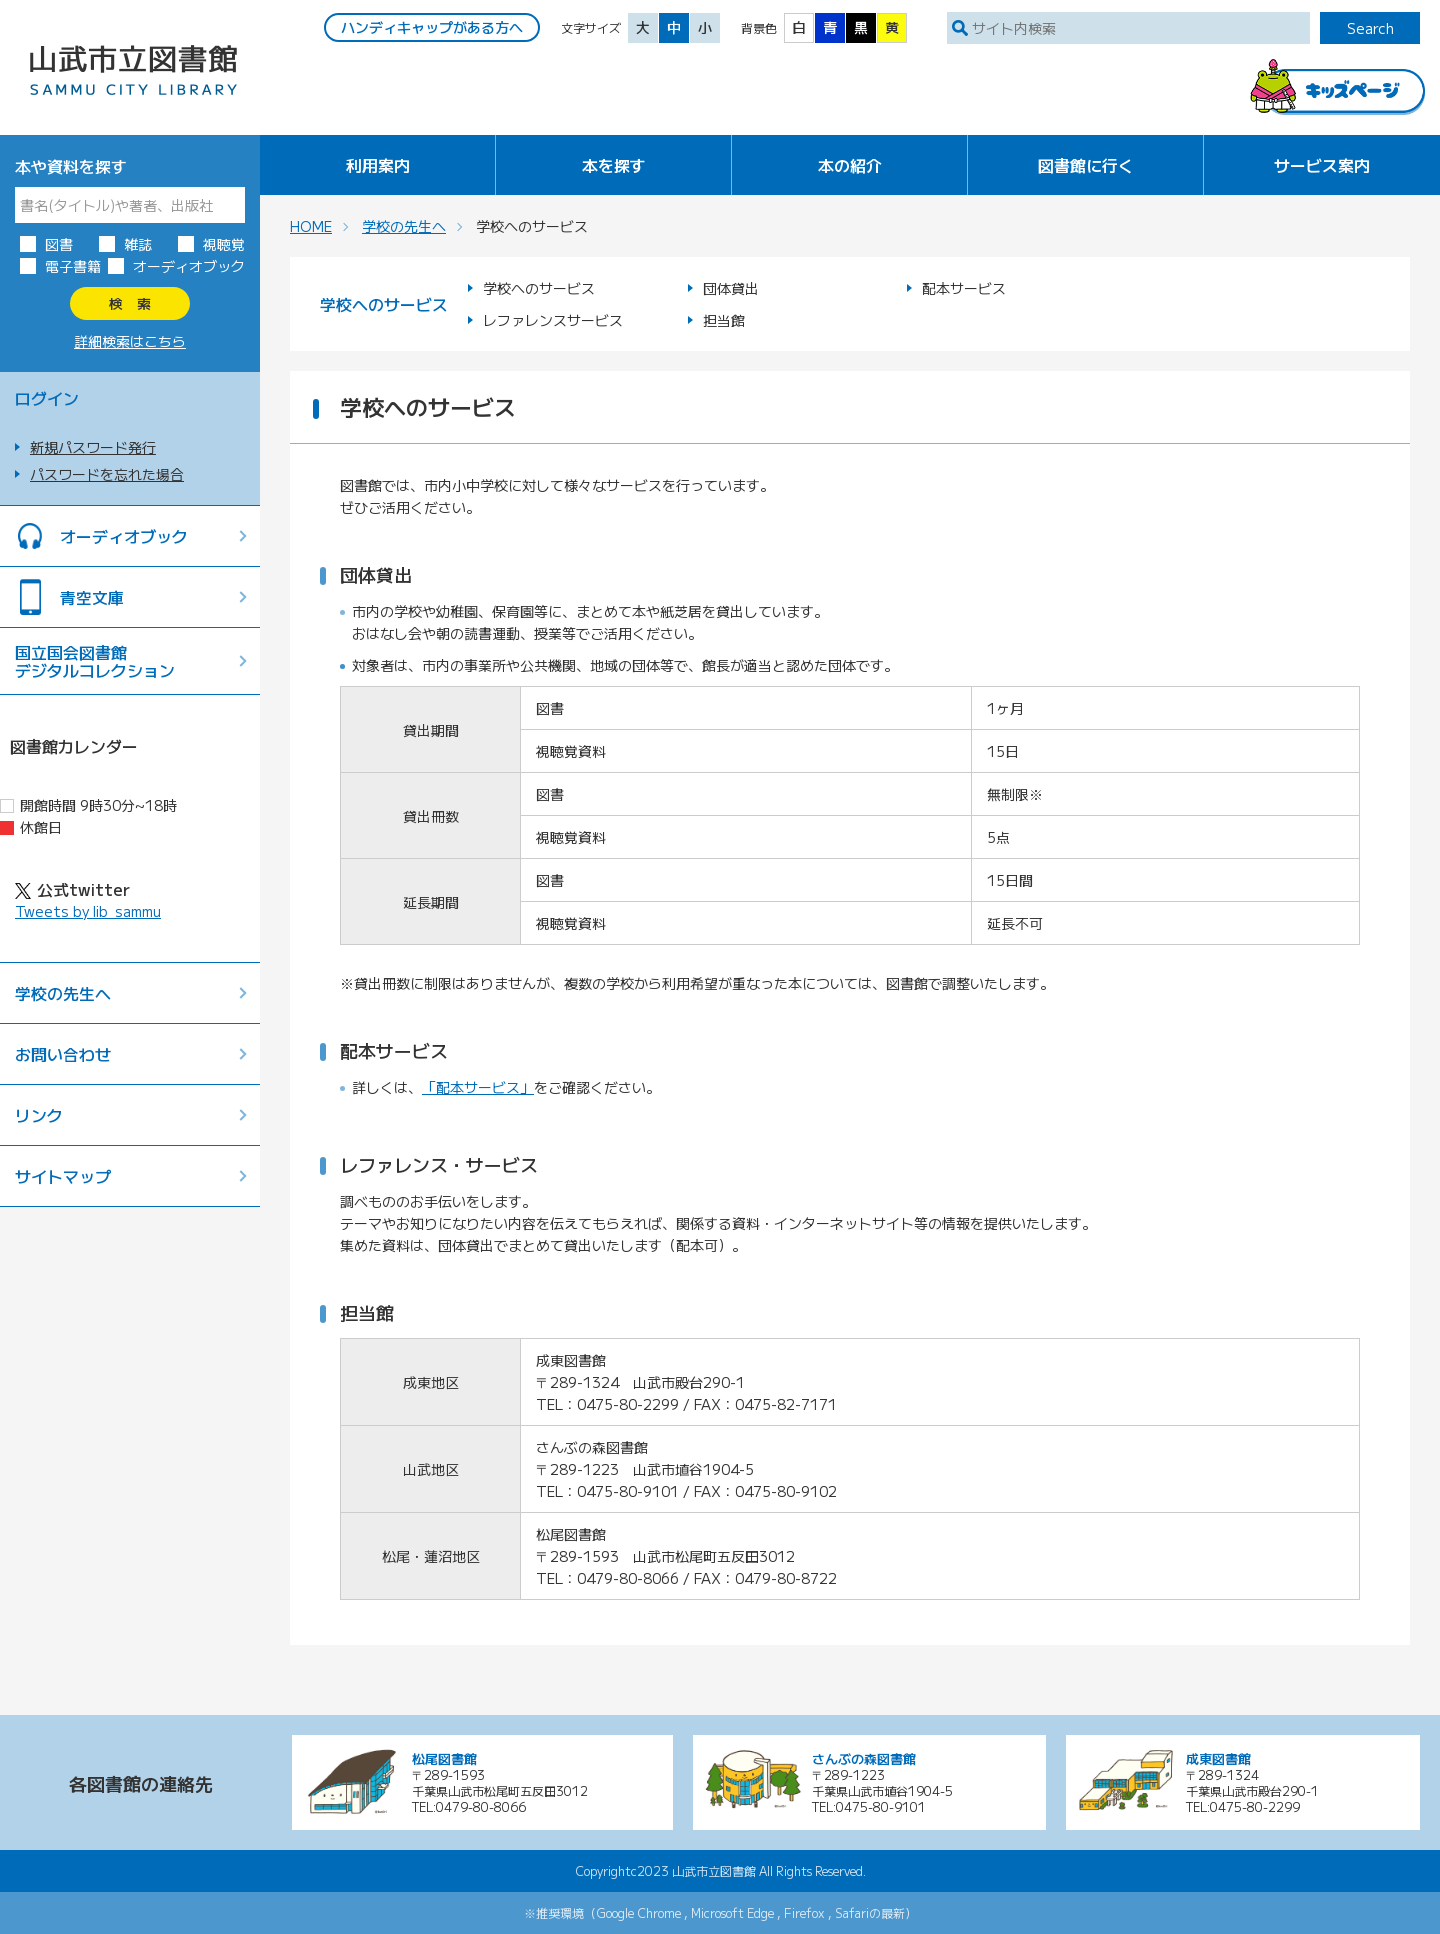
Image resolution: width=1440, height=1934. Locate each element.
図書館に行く (1086, 165)
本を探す (614, 165)
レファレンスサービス (553, 320)
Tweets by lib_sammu (88, 911)
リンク (39, 1115)
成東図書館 (1218, 1758)
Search (1370, 28)
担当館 (724, 320)
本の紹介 (850, 165)
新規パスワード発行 (93, 447)
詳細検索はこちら (130, 341)
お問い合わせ (63, 1054)
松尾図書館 (444, 1758)
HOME (311, 226)
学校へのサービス (539, 288)
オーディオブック (189, 266)
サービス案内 (1322, 165)
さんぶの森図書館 (864, 1758)
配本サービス (964, 288)
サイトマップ (63, 1176)
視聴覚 (224, 244)
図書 (59, 244)
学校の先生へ (63, 993)
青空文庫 (92, 597)
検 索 (130, 303)
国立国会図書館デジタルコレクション (95, 661)
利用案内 (378, 165)
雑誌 (138, 244)
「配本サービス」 (478, 1087)
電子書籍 (73, 266)
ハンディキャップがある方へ (432, 27)
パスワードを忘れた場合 (107, 474)
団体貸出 (731, 288)
